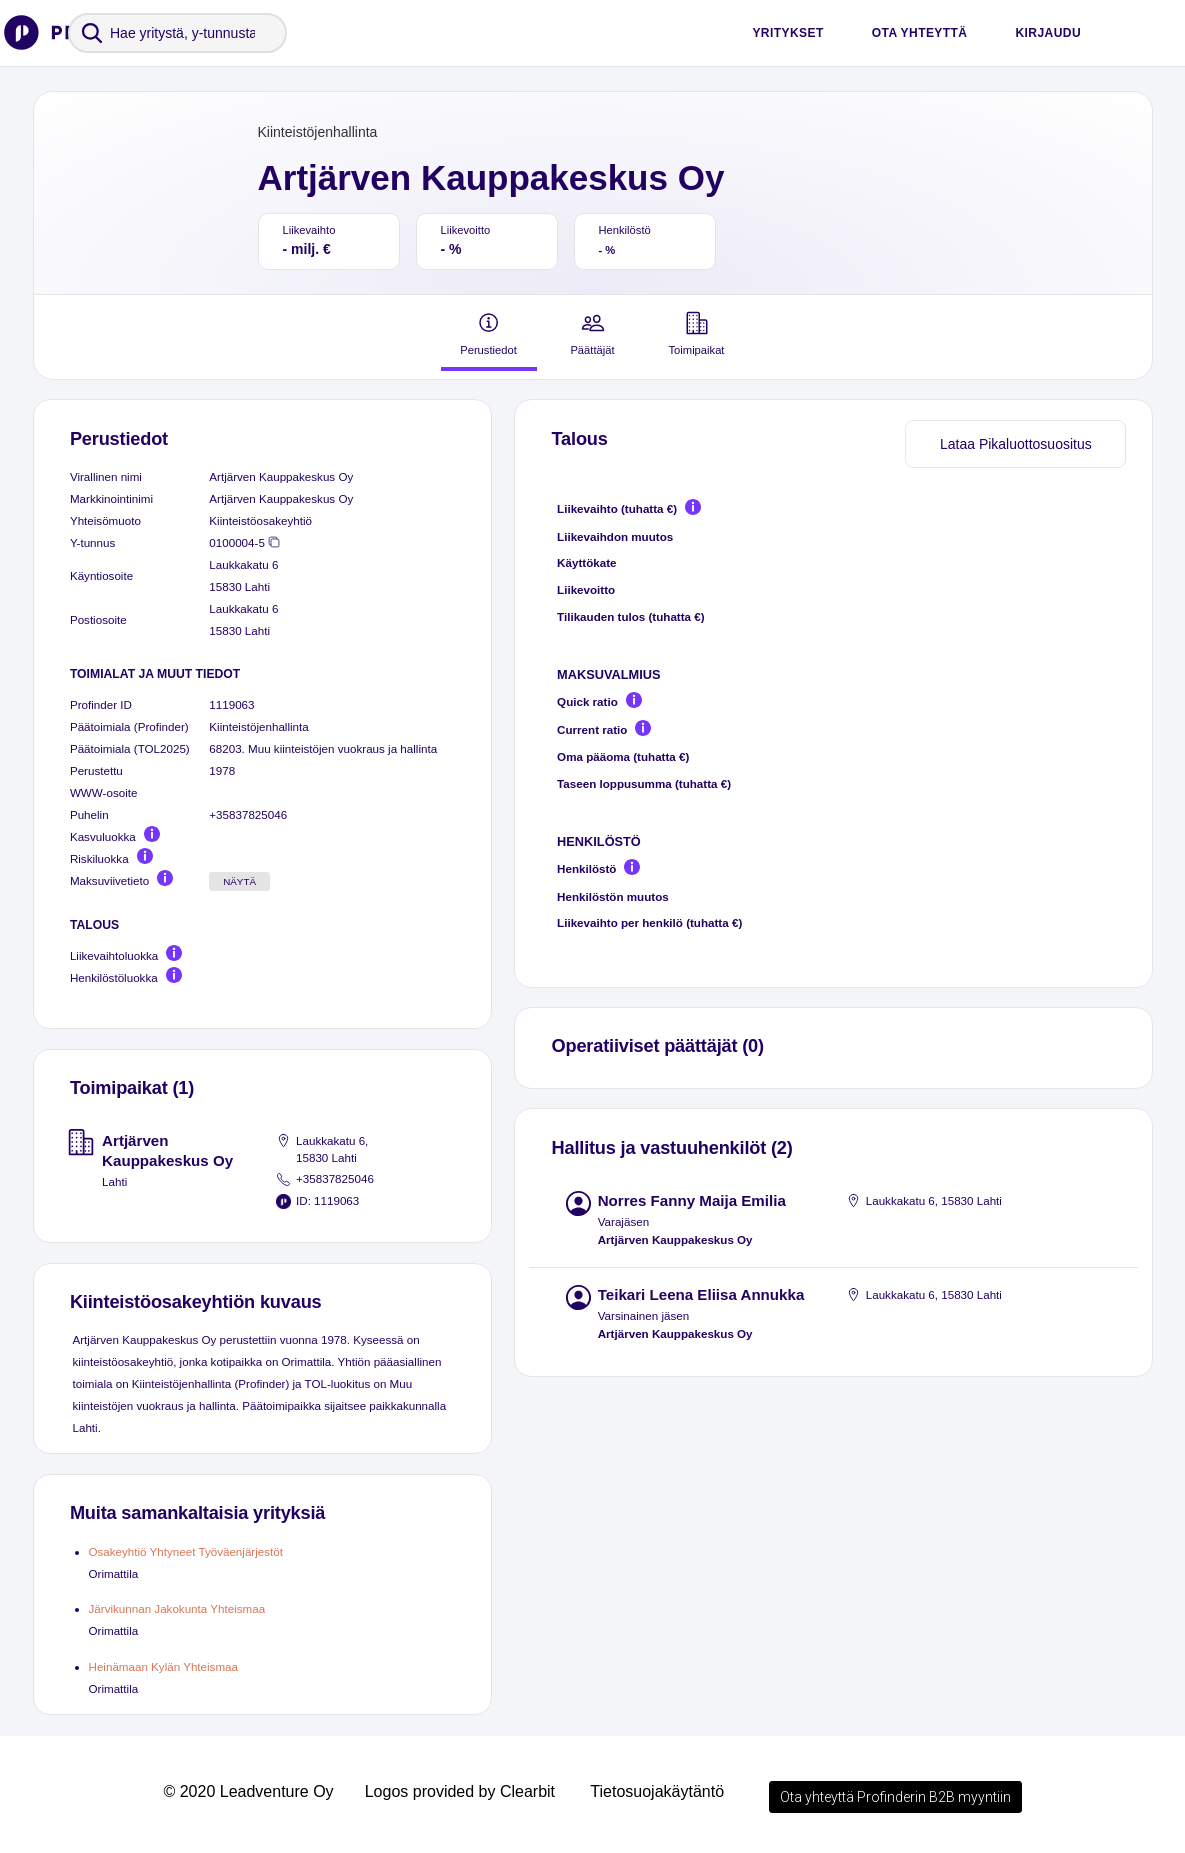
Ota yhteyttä (920, 33)
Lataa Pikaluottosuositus (1016, 444)
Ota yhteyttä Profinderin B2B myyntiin (895, 1797)
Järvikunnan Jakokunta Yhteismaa (177, 1608)
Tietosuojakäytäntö (657, 1791)
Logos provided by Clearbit (460, 1791)
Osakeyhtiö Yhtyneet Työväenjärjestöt (186, 1551)
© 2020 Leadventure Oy (248, 1791)
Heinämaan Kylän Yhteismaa (164, 1666)
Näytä (239, 881)
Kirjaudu (1048, 33)
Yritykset (787, 33)
